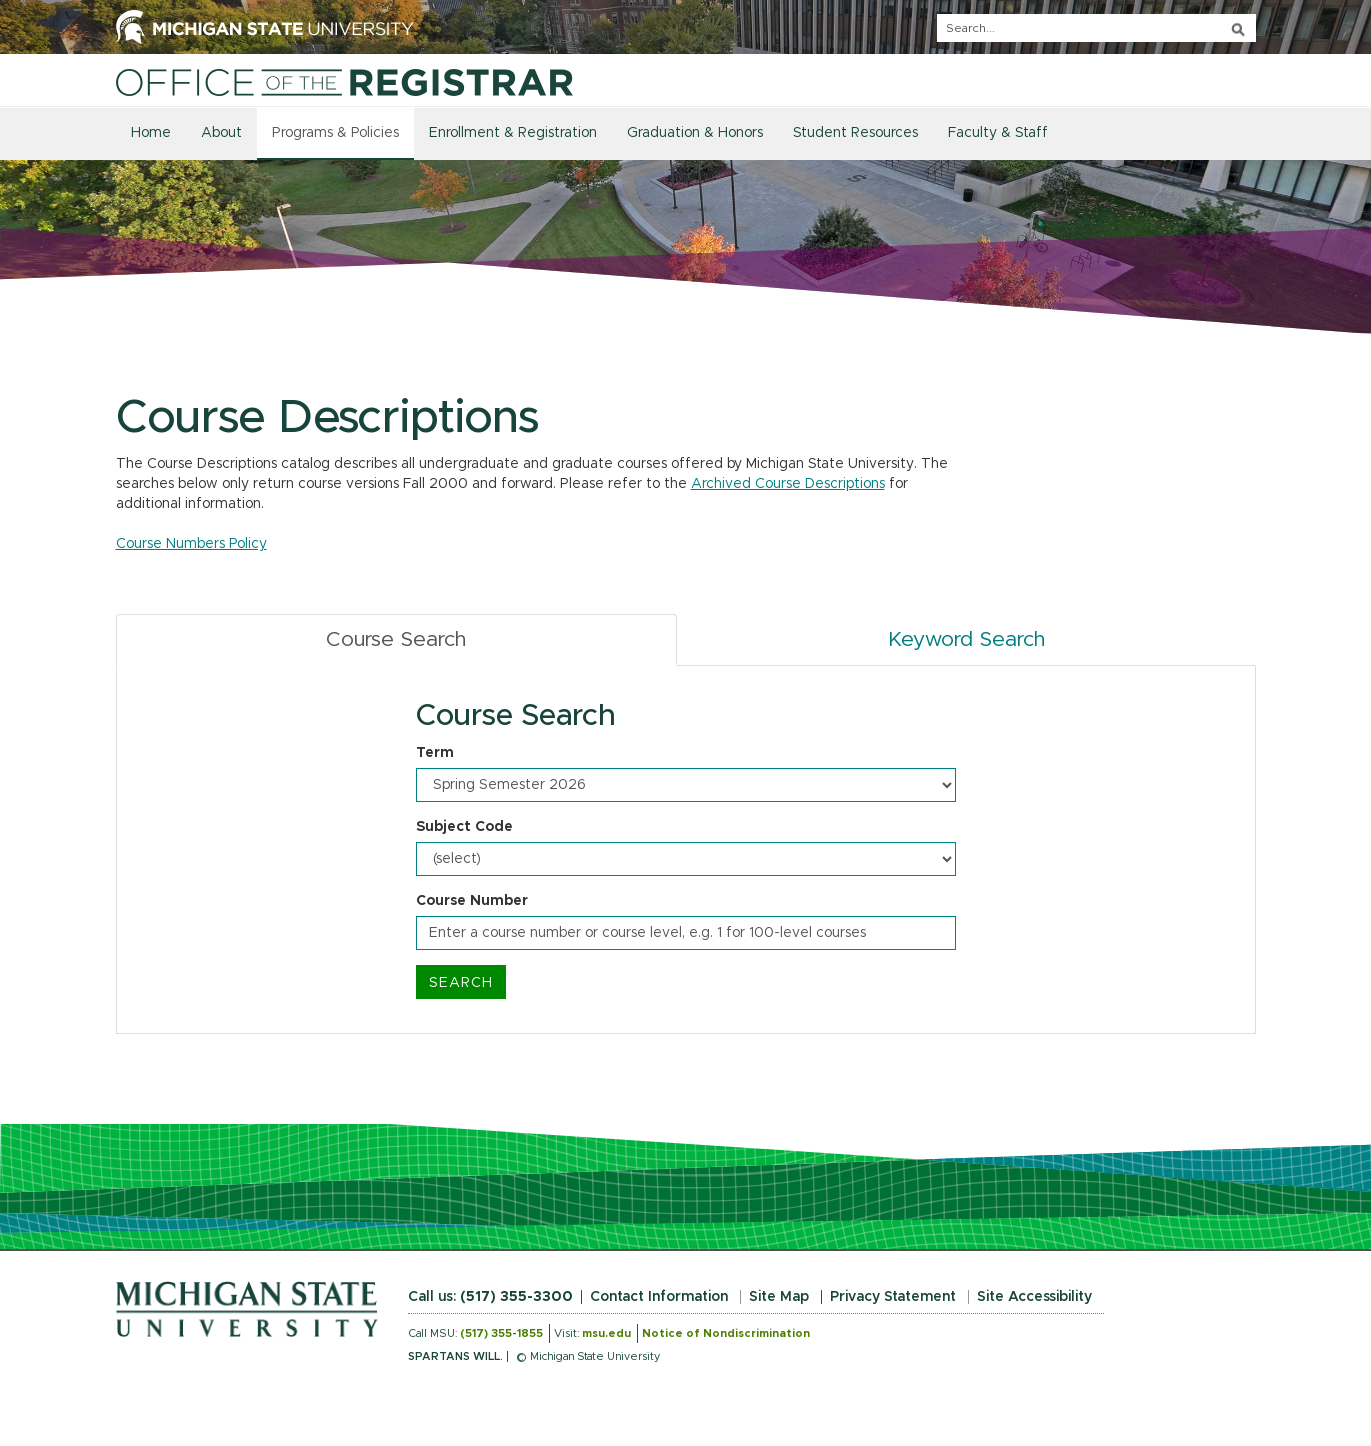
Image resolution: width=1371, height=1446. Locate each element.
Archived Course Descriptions (788, 484)
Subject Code (464, 827)
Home (151, 133)
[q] (1096, 28)
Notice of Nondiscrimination (726, 1333)
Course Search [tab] (396, 639)
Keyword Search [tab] (966, 639)
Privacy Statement (893, 1297)
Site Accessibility (1034, 1297)
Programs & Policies (335, 133)
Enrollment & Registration (513, 133)
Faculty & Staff (998, 133)
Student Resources (855, 133)
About (221, 133)
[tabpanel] (686, 850)
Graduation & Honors (695, 133)
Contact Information (659, 1297)
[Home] (345, 82)
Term (435, 753)
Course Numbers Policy (191, 544)
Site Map (779, 1297)
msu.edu (606, 1333)
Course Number (472, 901)
